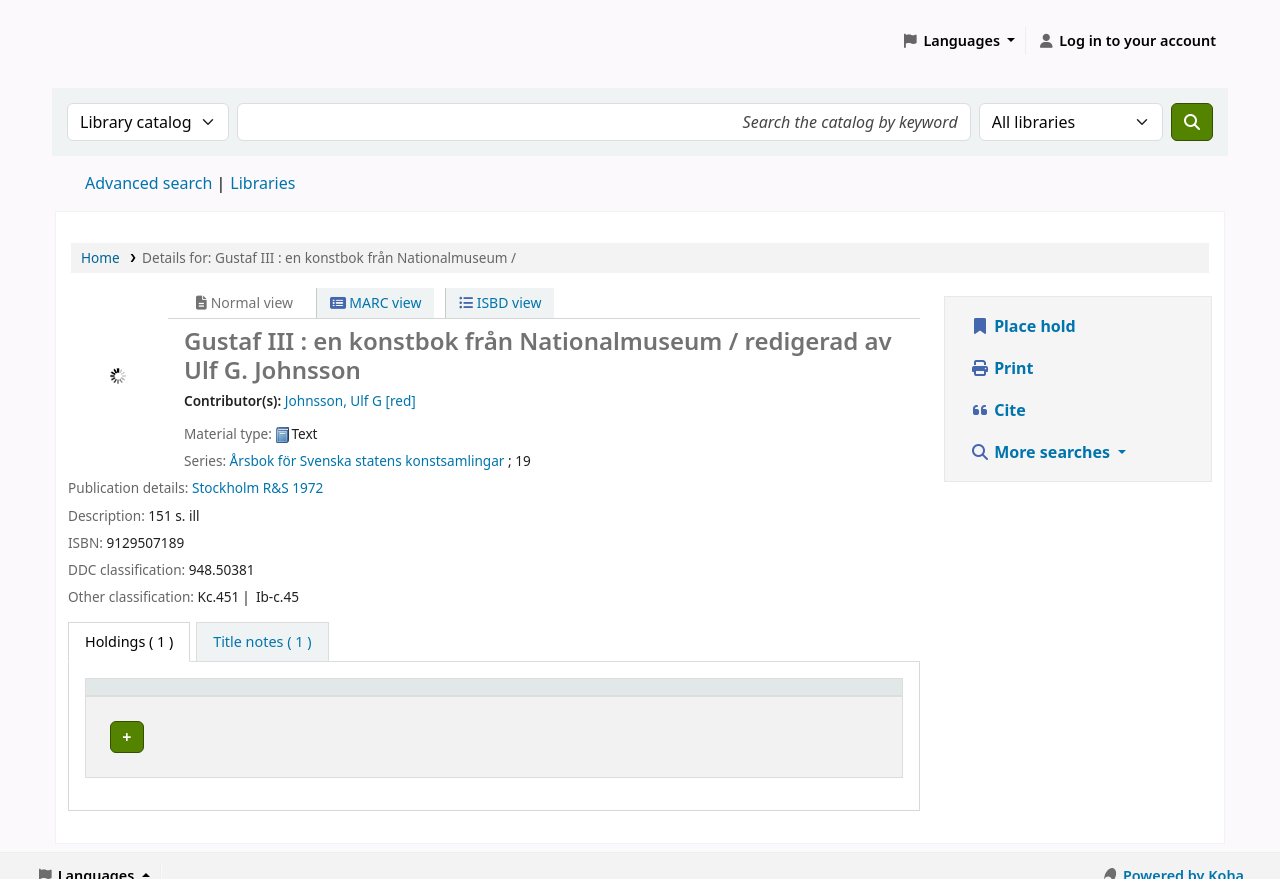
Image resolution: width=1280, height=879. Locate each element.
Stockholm (225, 487)
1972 (307, 487)
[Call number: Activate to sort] (658, 697)
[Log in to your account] (1126, 41)
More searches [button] (1042, 452)
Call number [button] (606, 696)
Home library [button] (140, 696)
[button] (959, 41)
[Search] (1192, 122)
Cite (998, 410)
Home (100, 257)
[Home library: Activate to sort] (228, 697)
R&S (276, 487)
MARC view (376, 302)
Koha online (106, 40)
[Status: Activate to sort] (833, 697)
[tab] (262, 642)
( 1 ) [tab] (129, 641)
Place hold (1023, 326)
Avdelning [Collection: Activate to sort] (415, 696)
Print (1001, 368)
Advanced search (148, 183)
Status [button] (794, 696)
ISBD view (500, 302)
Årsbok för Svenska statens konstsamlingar (367, 460)
